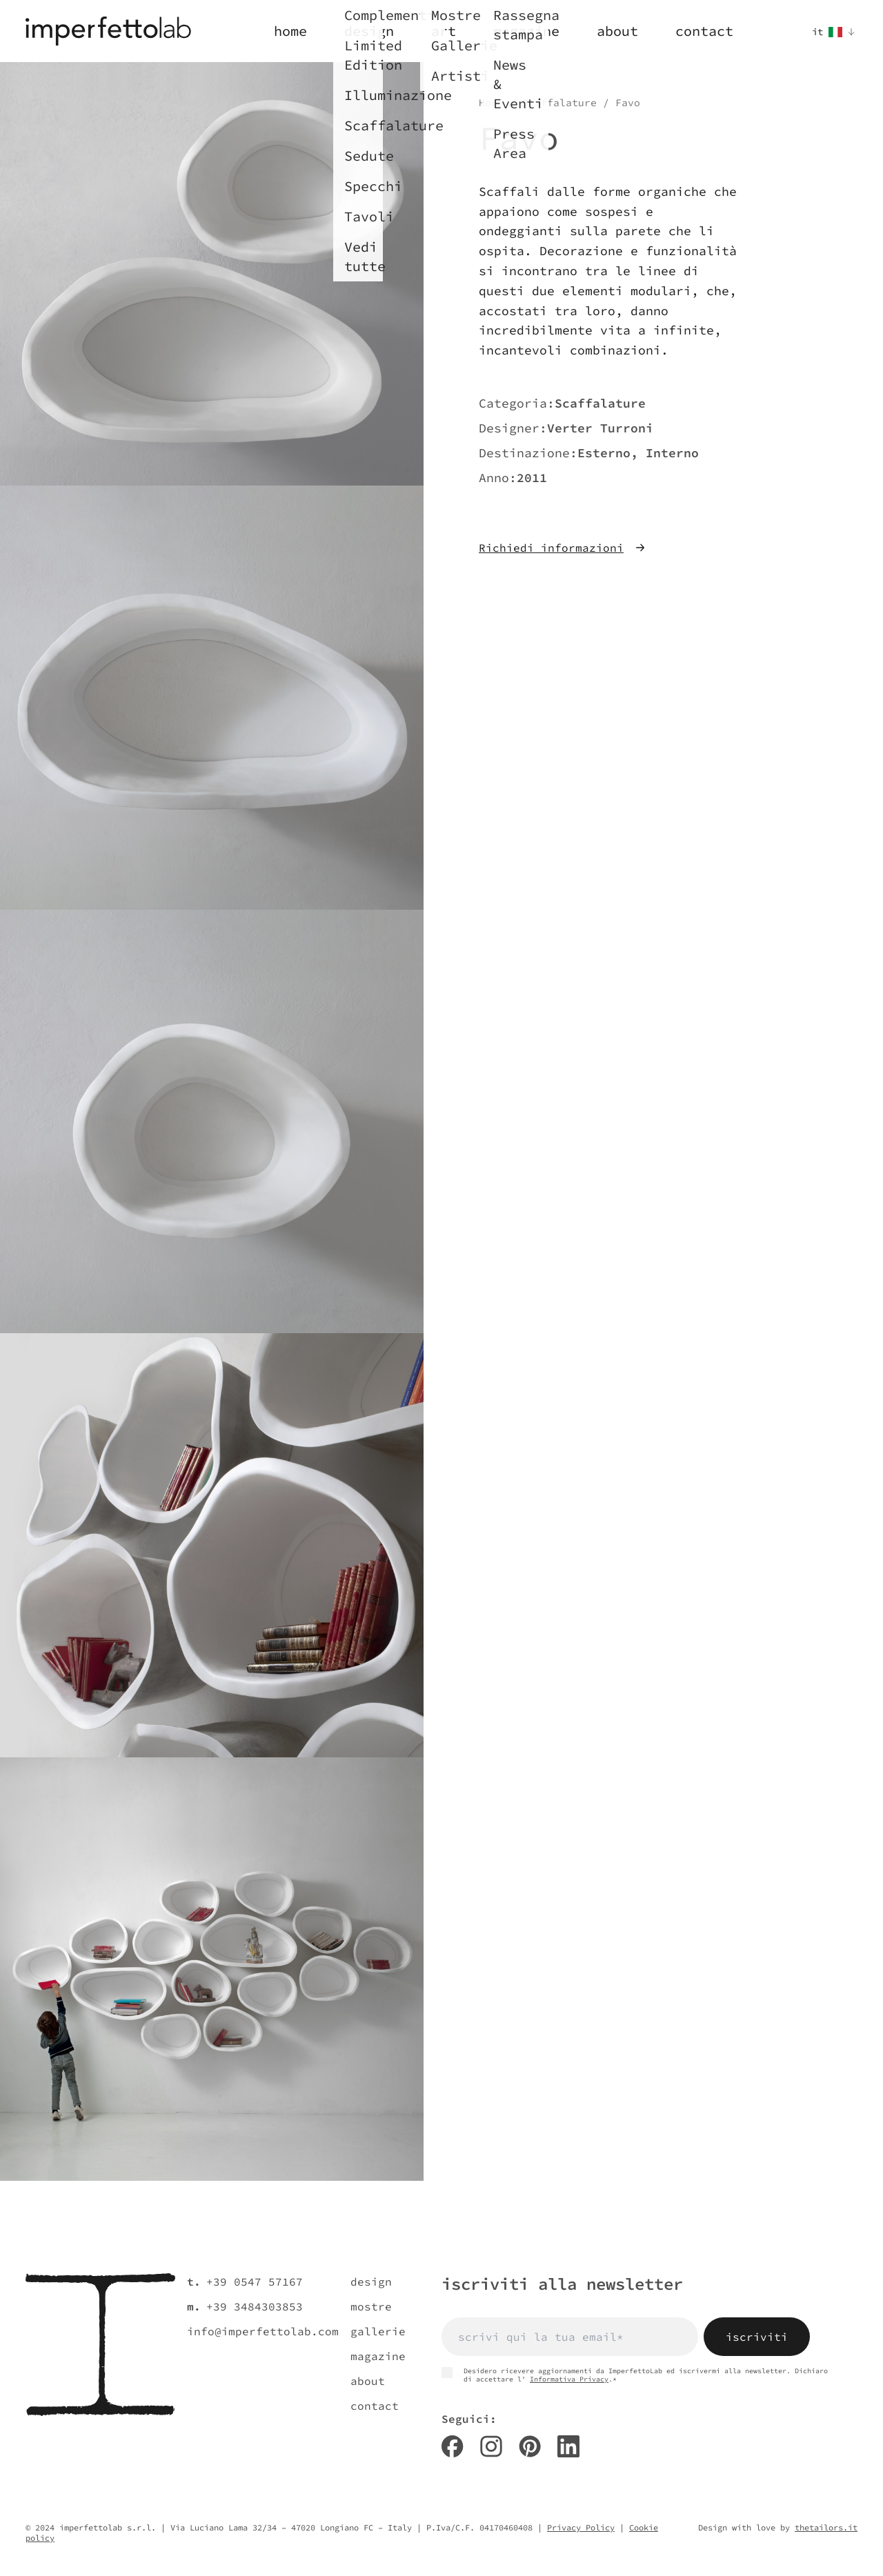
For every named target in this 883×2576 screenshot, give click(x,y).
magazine (378, 2356)
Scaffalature (559, 103)
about (367, 2381)
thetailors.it (826, 2527)
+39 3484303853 (254, 2306)
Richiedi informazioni (562, 548)
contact (374, 2406)
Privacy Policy (581, 2527)
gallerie (378, 2331)
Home (491, 103)
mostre (371, 2306)
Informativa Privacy (569, 2379)
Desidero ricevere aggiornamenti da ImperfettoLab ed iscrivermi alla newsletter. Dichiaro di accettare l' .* (635, 2375)
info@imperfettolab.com (263, 2331)
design (371, 2281)
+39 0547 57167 (254, 2281)
